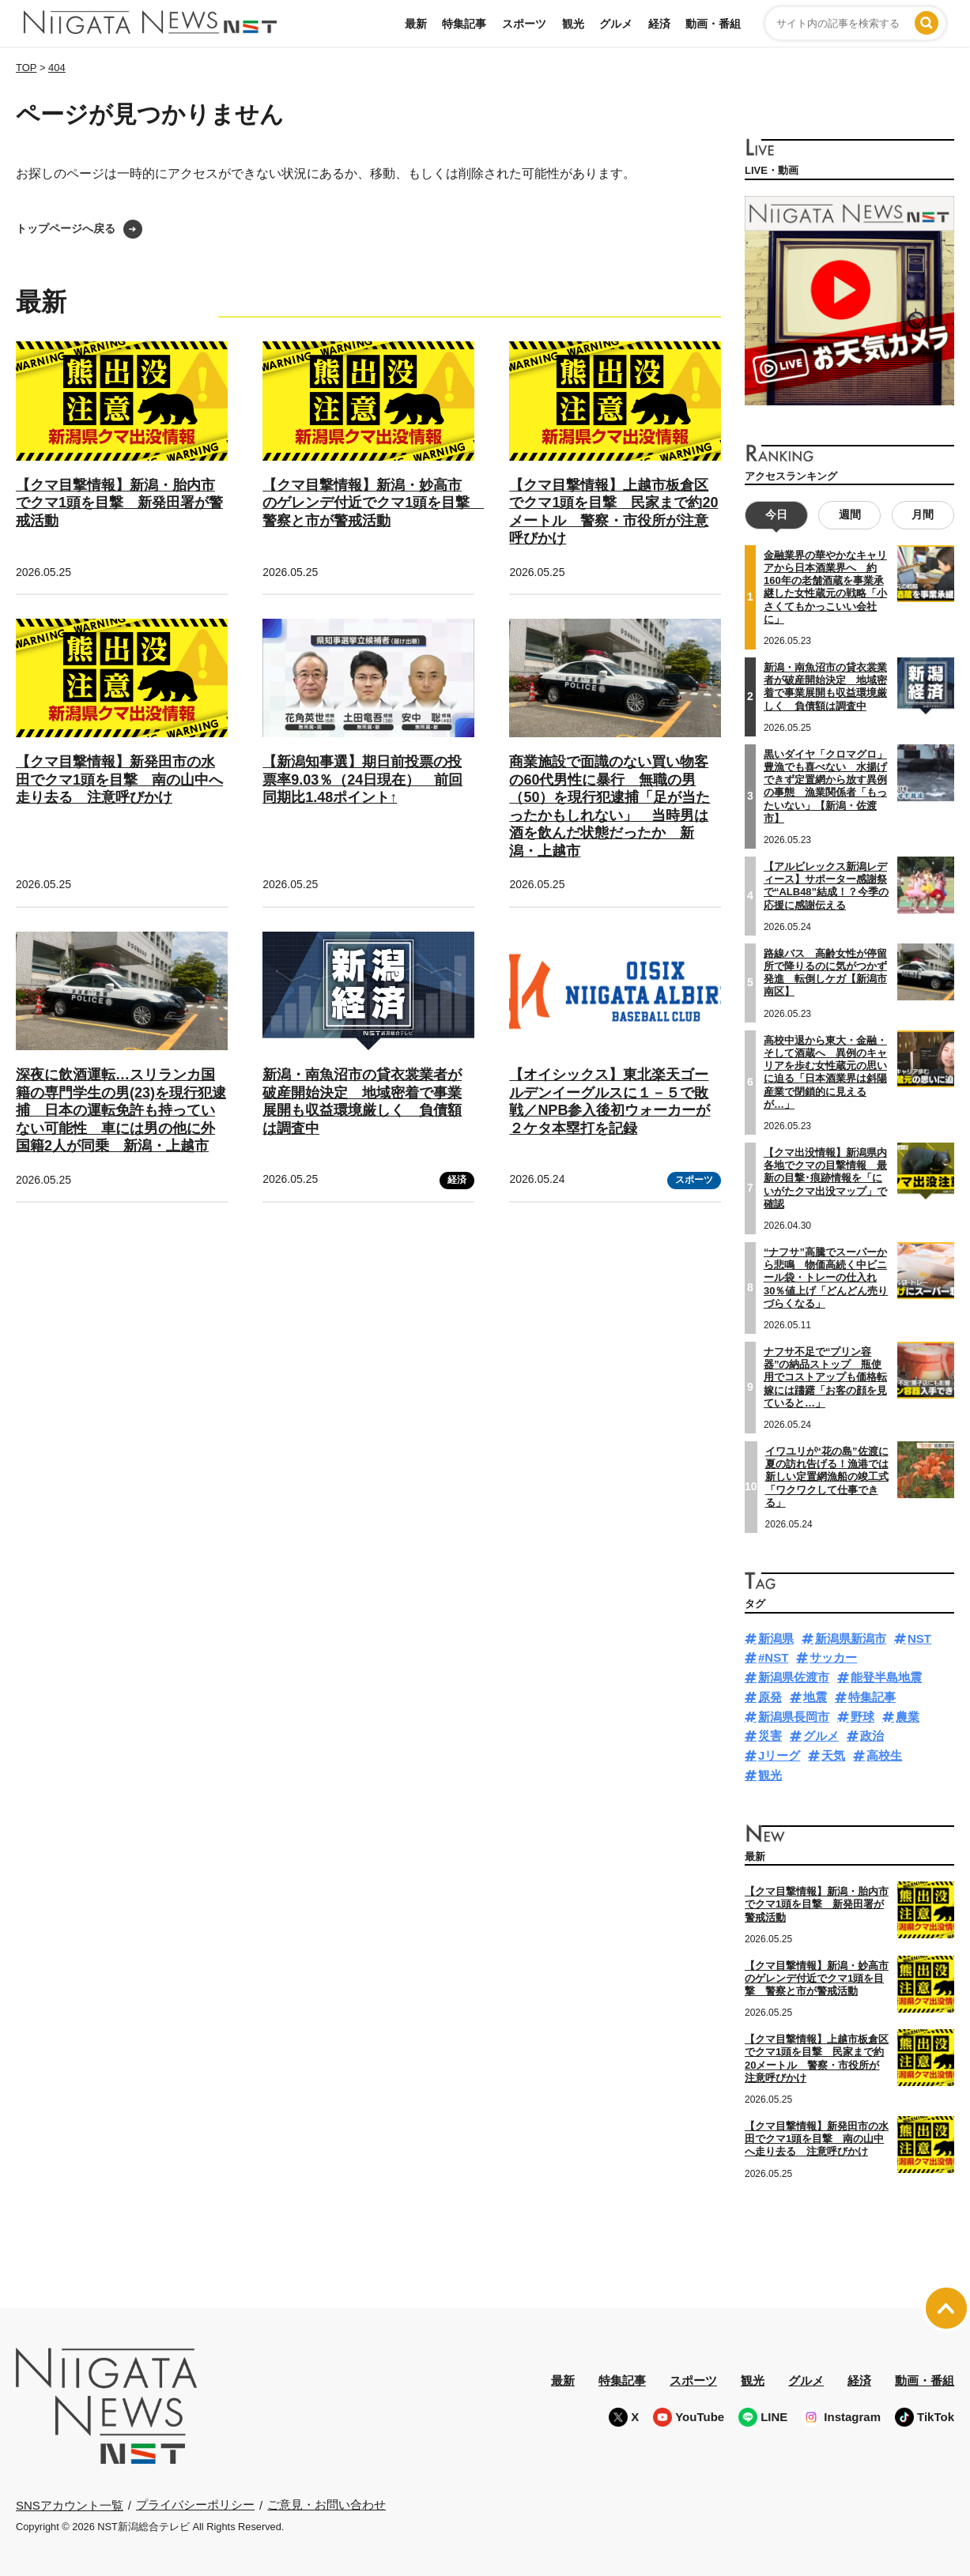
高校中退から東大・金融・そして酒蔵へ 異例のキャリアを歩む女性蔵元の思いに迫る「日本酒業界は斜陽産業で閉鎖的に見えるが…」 (825, 1072)
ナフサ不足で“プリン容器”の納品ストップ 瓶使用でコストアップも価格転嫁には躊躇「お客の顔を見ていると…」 (825, 1377)
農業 (907, 1716)
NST (919, 1638)
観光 (573, 23)
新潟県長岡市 (793, 1716)
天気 (833, 1755)
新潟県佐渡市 (793, 1677)
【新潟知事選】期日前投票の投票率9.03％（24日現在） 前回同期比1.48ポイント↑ (362, 779)
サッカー (833, 1657)
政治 (872, 1735)
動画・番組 (713, 23)
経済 (659, 23)
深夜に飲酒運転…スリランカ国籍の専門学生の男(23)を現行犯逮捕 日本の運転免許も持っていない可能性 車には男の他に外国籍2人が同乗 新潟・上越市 (121, 1110)
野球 (862, 1716)
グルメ (615, 23)
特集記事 (464, 23)
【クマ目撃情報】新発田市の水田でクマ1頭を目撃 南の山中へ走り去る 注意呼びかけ (119, 779)
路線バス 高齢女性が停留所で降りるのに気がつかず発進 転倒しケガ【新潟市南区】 (825, 972)
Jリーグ (779, 1755)
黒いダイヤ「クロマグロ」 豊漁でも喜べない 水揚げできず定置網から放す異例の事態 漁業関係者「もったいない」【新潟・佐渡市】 (825, 786)
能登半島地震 (886, 1677)
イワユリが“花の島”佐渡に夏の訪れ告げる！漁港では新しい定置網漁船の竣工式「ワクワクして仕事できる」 (827, 1476)
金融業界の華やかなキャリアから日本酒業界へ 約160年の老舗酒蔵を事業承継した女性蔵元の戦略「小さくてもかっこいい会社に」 (825, 587)
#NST (773, 1657)
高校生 (884, 1755)
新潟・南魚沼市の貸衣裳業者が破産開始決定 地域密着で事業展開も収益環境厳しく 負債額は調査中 (825, 686)
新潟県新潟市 (850, 1638)
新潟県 (776, 1638)
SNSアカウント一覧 (69, 2505)
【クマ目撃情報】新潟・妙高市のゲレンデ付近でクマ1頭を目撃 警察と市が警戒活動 (373, 503)
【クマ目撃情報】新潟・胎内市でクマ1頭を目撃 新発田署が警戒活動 (119, 503)
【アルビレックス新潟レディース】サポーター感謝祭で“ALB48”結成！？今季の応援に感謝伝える (826, 886)
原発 (770, 1697)
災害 (770, 1735)
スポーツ (524, 23)
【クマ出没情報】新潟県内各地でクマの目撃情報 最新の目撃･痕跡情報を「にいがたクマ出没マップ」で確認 (825, 1178)
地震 (815, 1697)
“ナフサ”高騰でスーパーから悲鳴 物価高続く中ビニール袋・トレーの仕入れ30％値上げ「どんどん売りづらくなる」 (826, 1277)
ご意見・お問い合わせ (326, 2504)
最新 (416, 23)
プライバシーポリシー (195, 2504)
